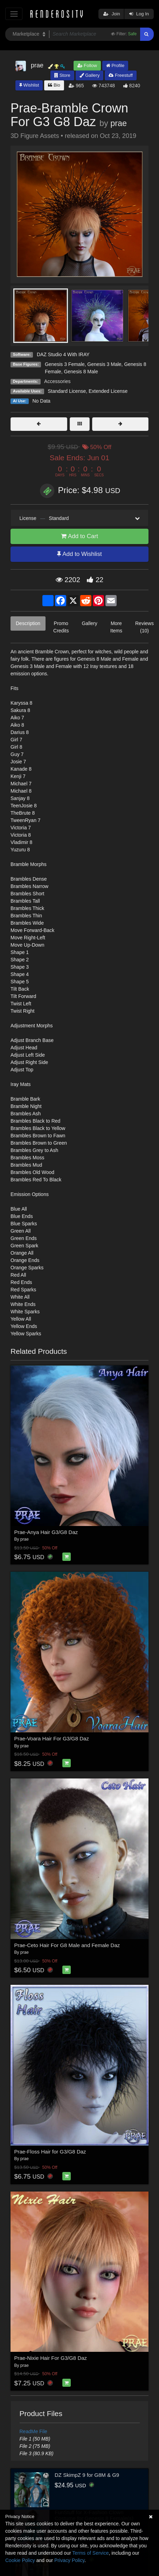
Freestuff (121, 75)
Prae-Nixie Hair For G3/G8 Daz (50, 2358)
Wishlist (29, 85)
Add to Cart (79, 536)
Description (28, 623)
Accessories (57, 381)
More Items (116, 627)
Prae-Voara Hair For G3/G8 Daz (51, 1738)
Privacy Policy (69, 2560)
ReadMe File (33, 2431)
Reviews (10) (144, 627)
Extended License (108, 391)
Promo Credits (61, 627)
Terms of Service (90, 2553)
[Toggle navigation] (13, 14)
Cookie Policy (20, 2560)
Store (62, 75)
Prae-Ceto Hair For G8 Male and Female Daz (67, 1945)
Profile (115, 65)
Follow (87, 65)
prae (118, 123)
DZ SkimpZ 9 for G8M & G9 (87, 2475)
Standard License (67, 391)
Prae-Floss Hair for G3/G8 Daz (50, 2152)
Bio (54, 85)
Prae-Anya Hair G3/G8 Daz (46, 1532)
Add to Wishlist (79, 554)
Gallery (90, 75)
